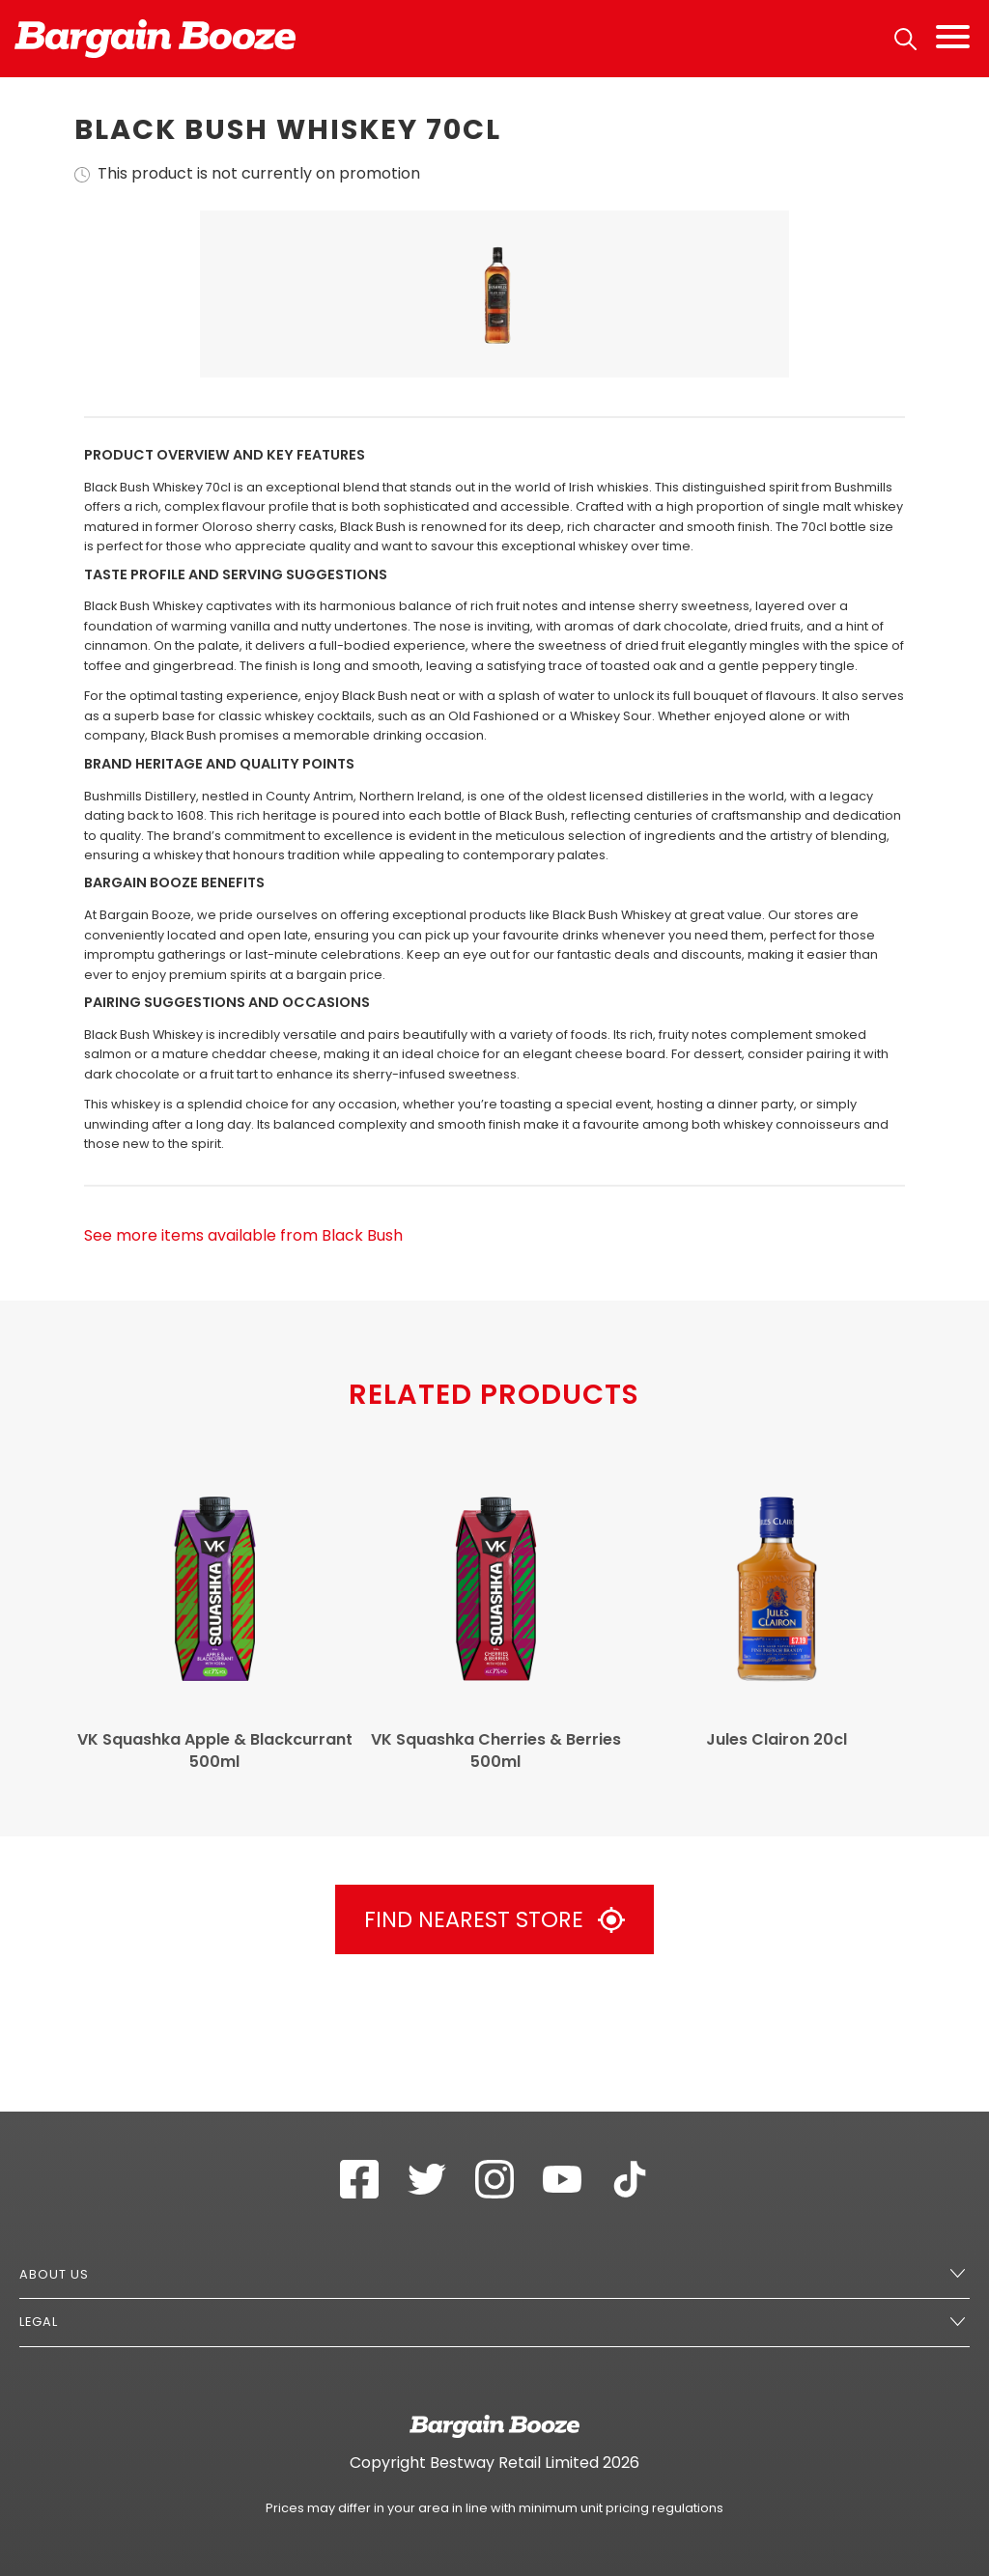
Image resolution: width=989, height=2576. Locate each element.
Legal (38, 2321)
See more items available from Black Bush (243, 1344)
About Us (54, 2274)
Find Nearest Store (494, 2028)
